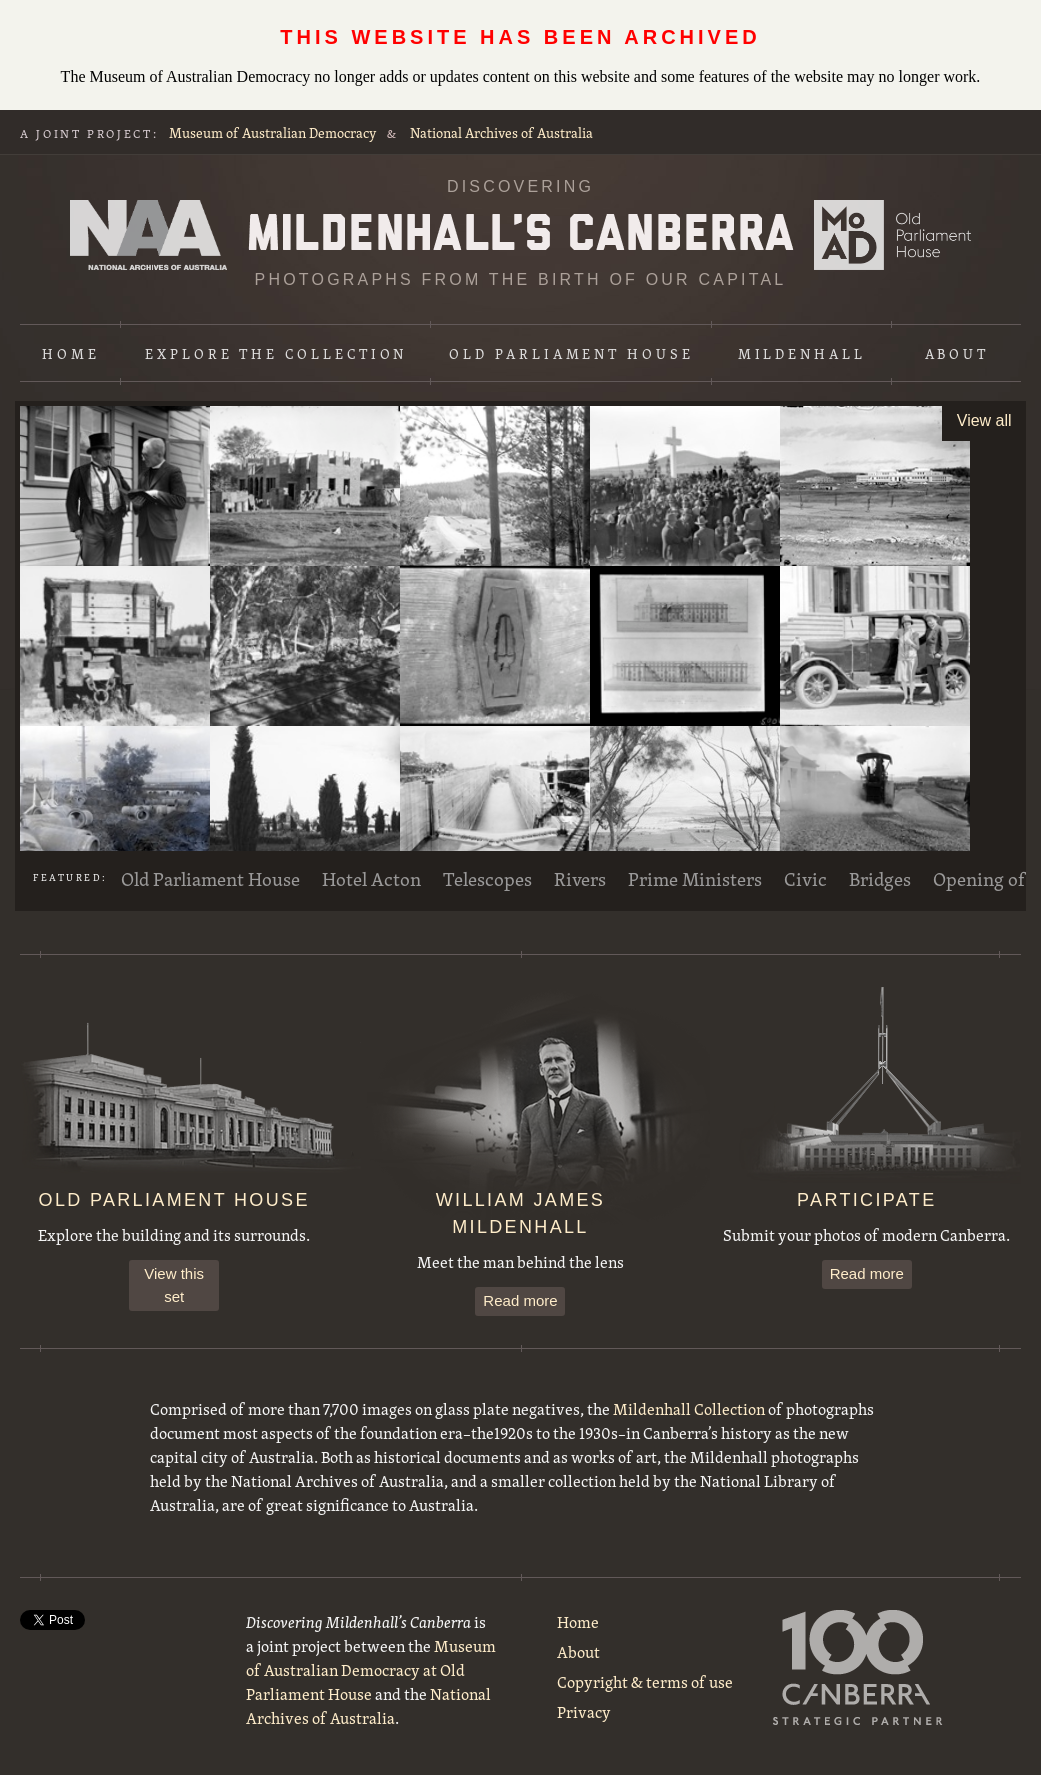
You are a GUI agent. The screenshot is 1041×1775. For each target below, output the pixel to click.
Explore (276, 353)
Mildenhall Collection (689, 1409)
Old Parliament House (571, 353)
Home (71, 353)
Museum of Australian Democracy (272, 132)
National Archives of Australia (501, 132)
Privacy (584, 1712)
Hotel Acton (371, 879)
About (957, 353)
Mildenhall (802, 353)
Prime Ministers (695, 879)
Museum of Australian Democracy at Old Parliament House (892, 235)
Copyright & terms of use (645, 1682)
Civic (805, 879)
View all (984, 420)
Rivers (580, 879)
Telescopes (487, 879)
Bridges (880, 879)
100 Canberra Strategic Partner (858, 1667)
